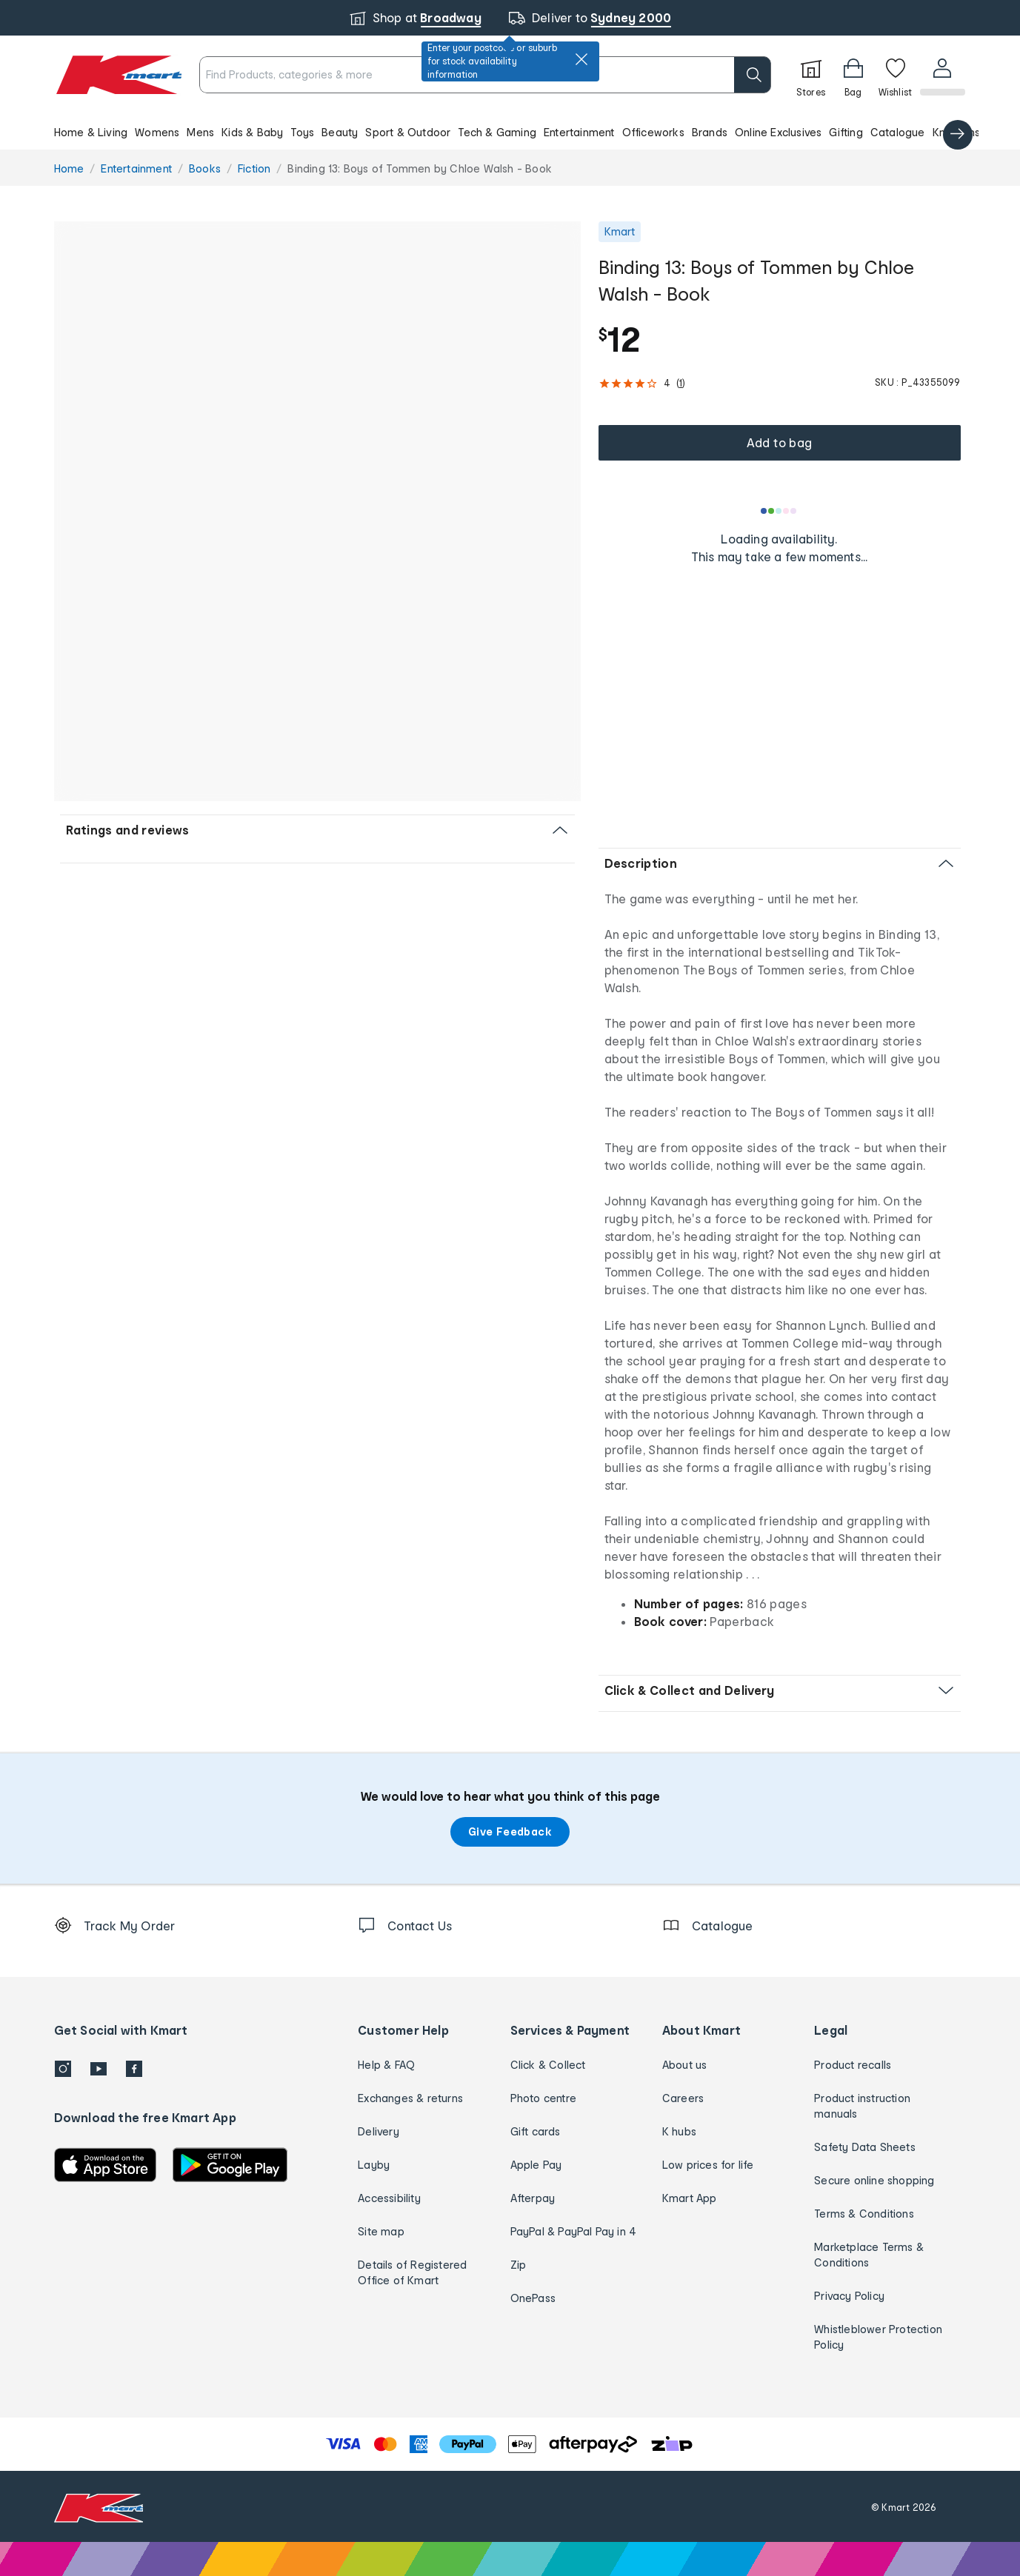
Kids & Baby (252, 132)
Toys (302, 132)
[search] (751, 74)
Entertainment (579, 132)
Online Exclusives (778, 132)
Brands (709, 132)
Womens (157, 132)
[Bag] (852, 75)
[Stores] (809, 75)
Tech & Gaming (497, 132)
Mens (200, 132)
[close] (581, 59)
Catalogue (897, 132)
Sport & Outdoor (407, 132)
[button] (510, 132)
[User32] (942, 75)
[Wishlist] (894, 75)
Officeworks (653, 132)
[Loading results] (779, 511)
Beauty (339, 132)
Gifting (845, 132)
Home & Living (91, 132)
